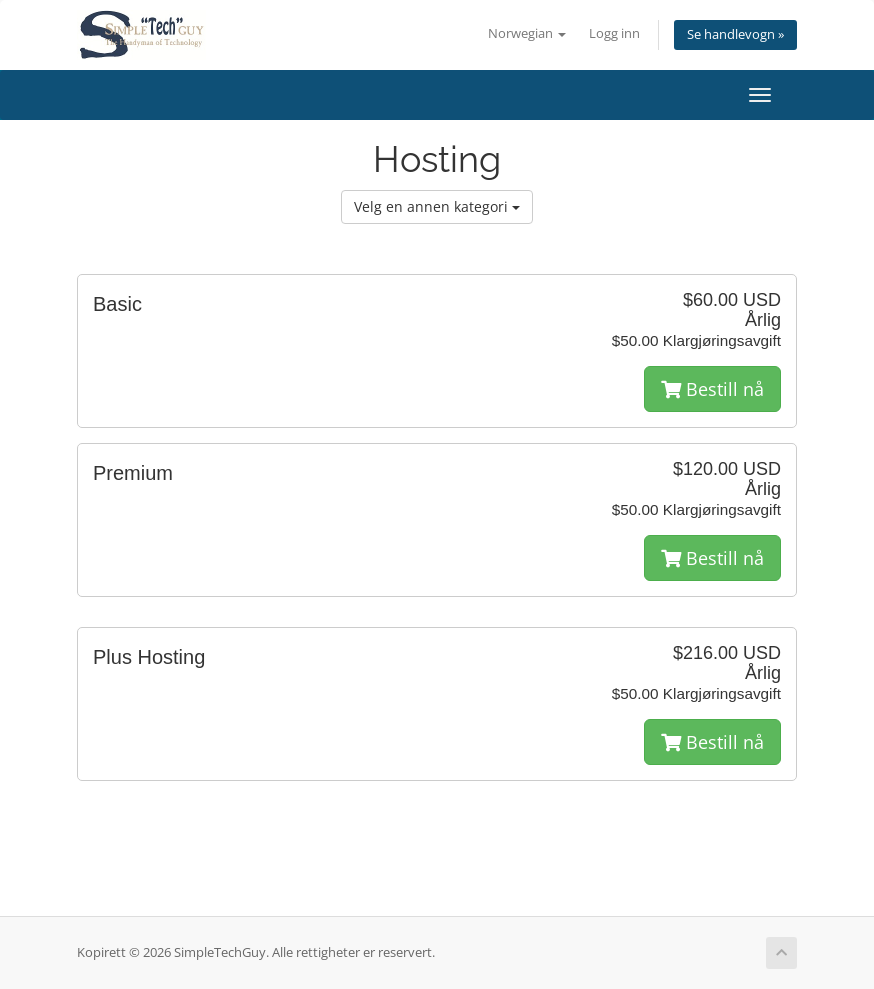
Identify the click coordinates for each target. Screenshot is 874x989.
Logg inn (614, 33)
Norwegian (527, 33)
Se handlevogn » (735, 34)
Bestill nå (712, 389)
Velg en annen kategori (437, 206)
